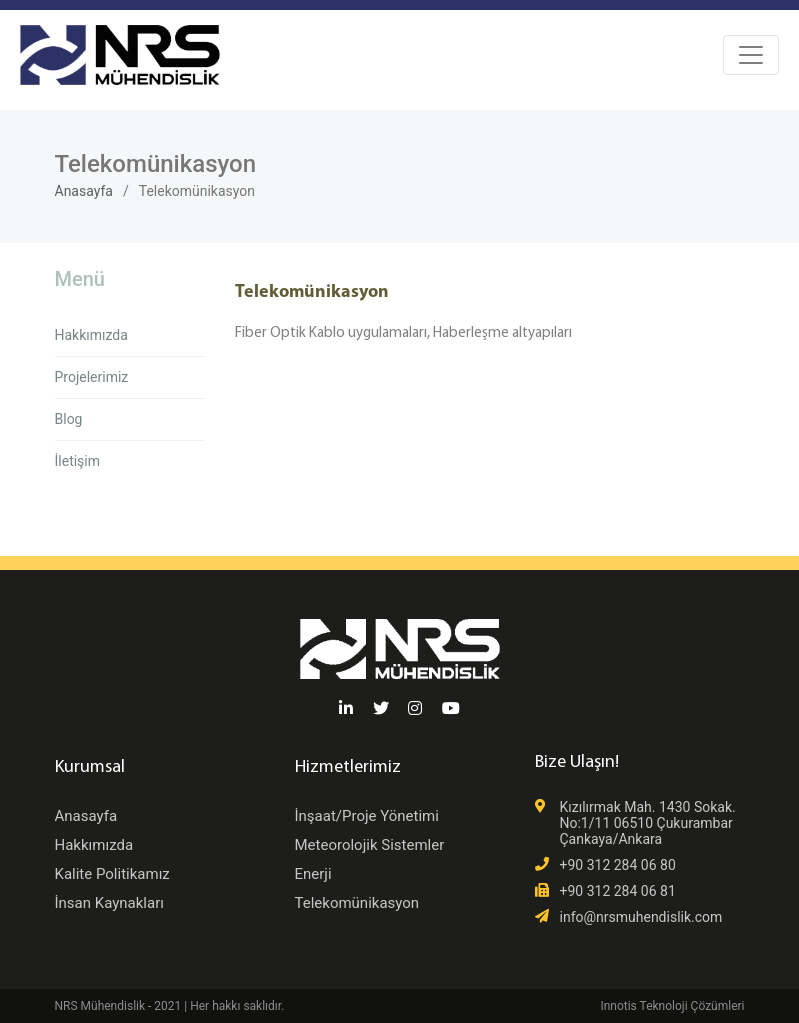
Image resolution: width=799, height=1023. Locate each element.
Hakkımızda (91, 335)
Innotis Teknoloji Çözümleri (672, 1006)
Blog (69, 419)
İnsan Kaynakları (109, 903)
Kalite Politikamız (112, 874)
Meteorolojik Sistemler (370, 845)
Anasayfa (84, 191)
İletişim (78, 461)
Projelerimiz (92, 377)
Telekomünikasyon (357, 903)
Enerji (313, 874)
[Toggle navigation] (751, 55)
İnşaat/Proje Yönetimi (367, 816)
